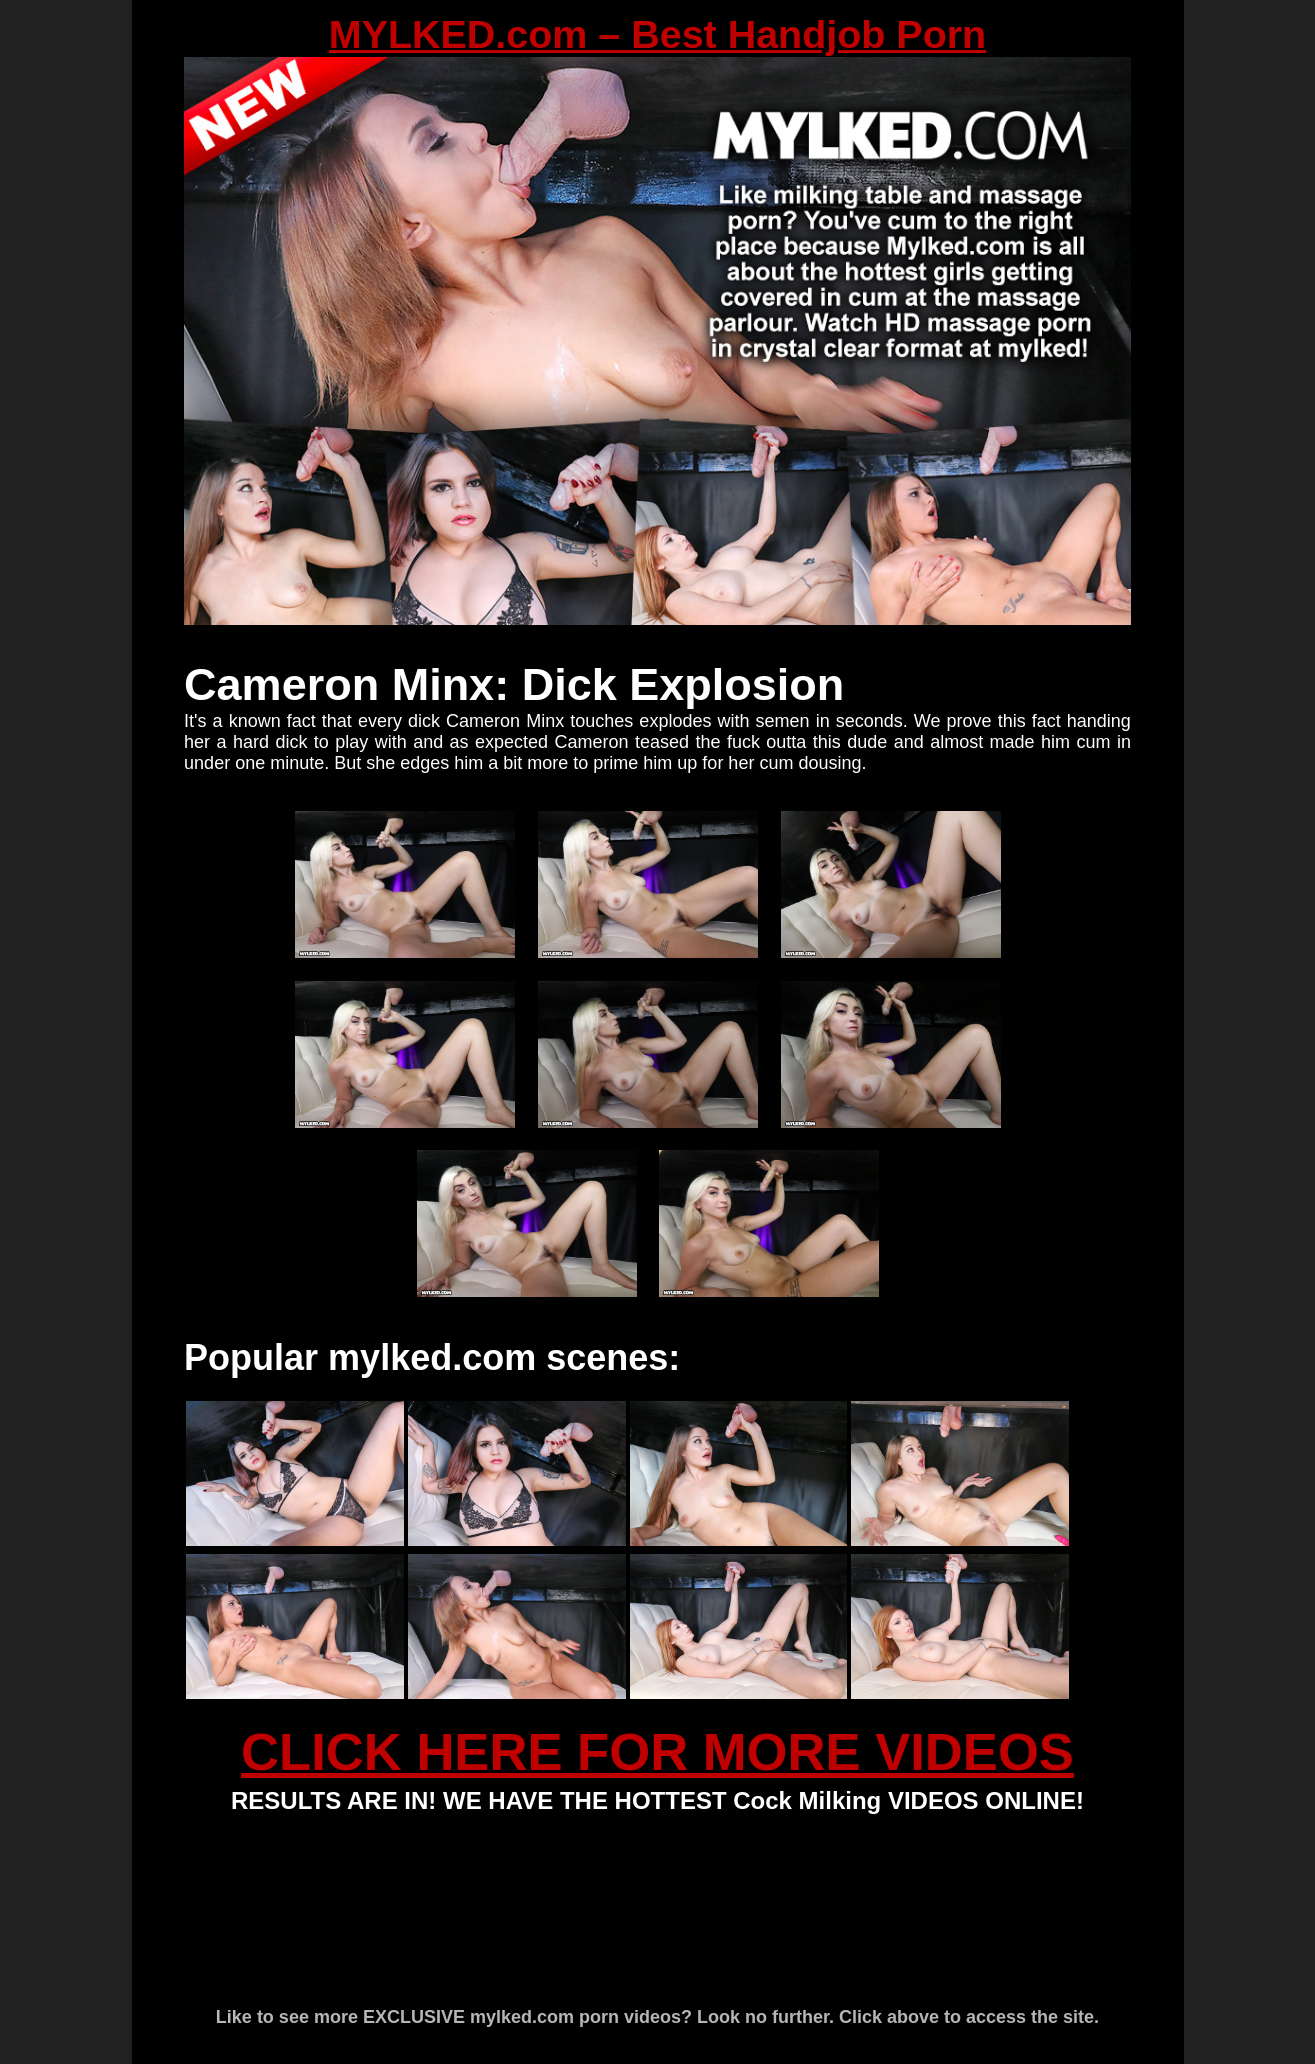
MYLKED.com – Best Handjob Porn (657, 34)
